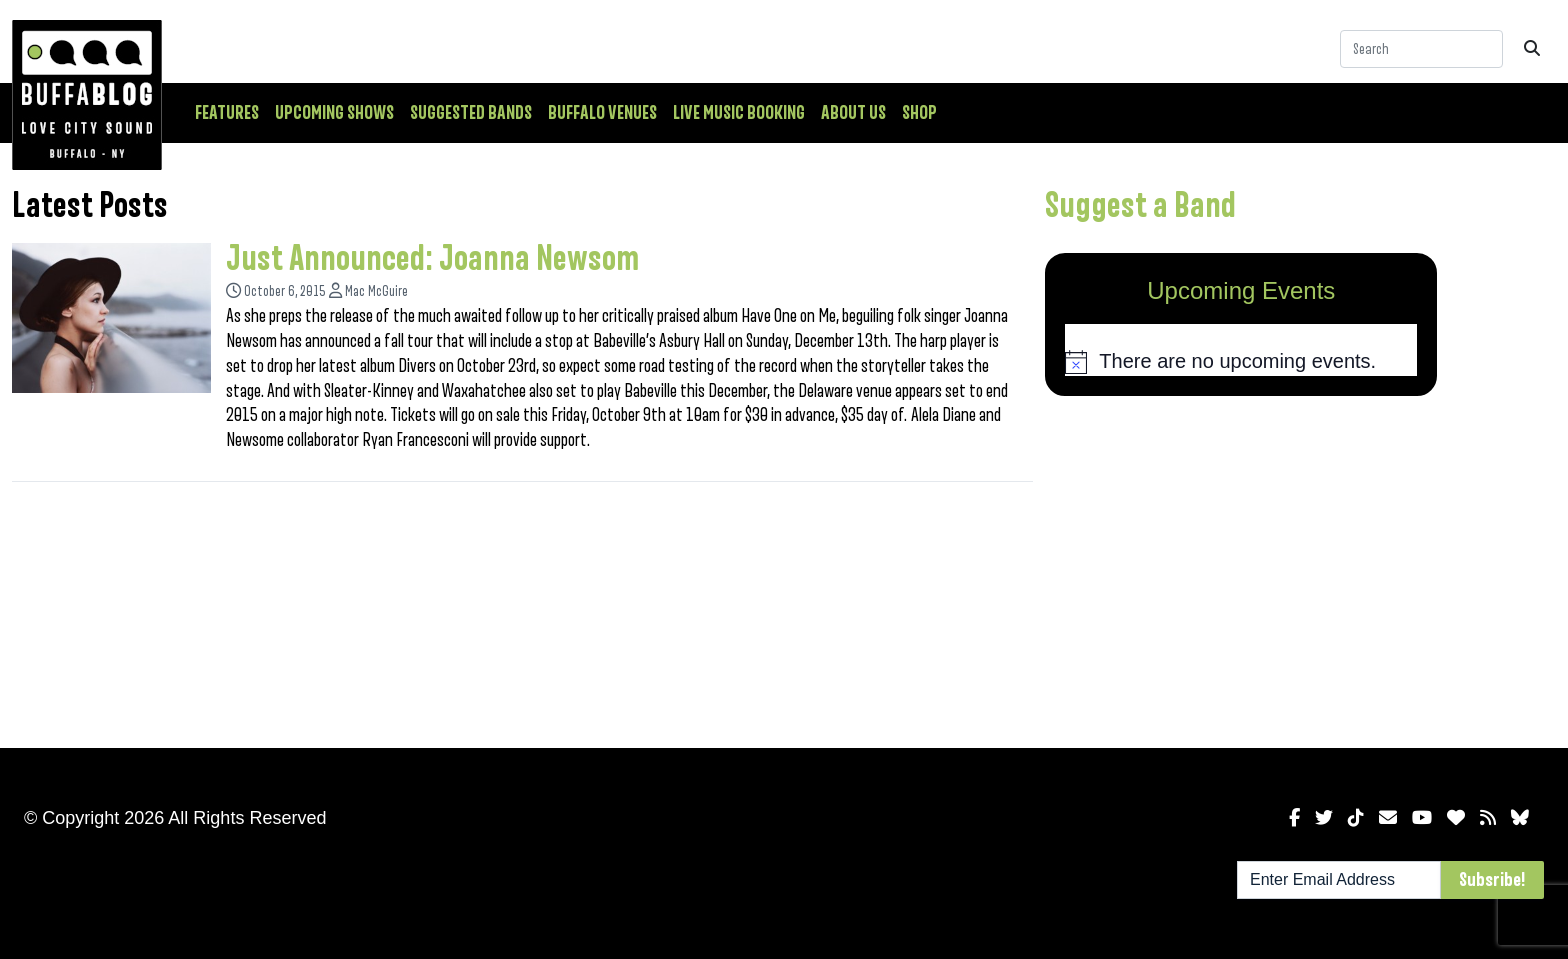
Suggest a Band (1140, 206)
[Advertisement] (1241, 568)
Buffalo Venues (602, 113)
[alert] (1241, 362)
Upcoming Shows (334, 113)
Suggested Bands (471, 113)
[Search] (1421, 49)
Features (227, 113)
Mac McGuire (376, 291)
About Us (853, 113)
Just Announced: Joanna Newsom (432, 259)
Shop (919, 113)
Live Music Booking (739, 113)
